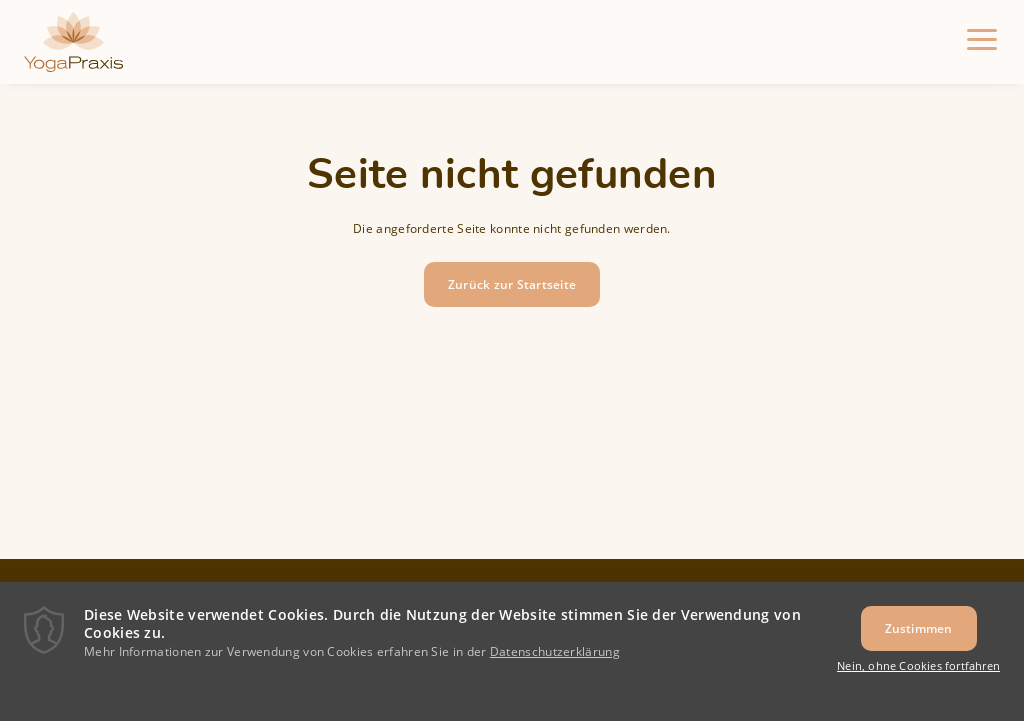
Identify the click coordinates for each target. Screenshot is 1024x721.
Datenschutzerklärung (555, 661)
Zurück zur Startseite (512, 284)
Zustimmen (919, 638)
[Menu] (982, 42)
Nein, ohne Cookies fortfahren (918, 676)
